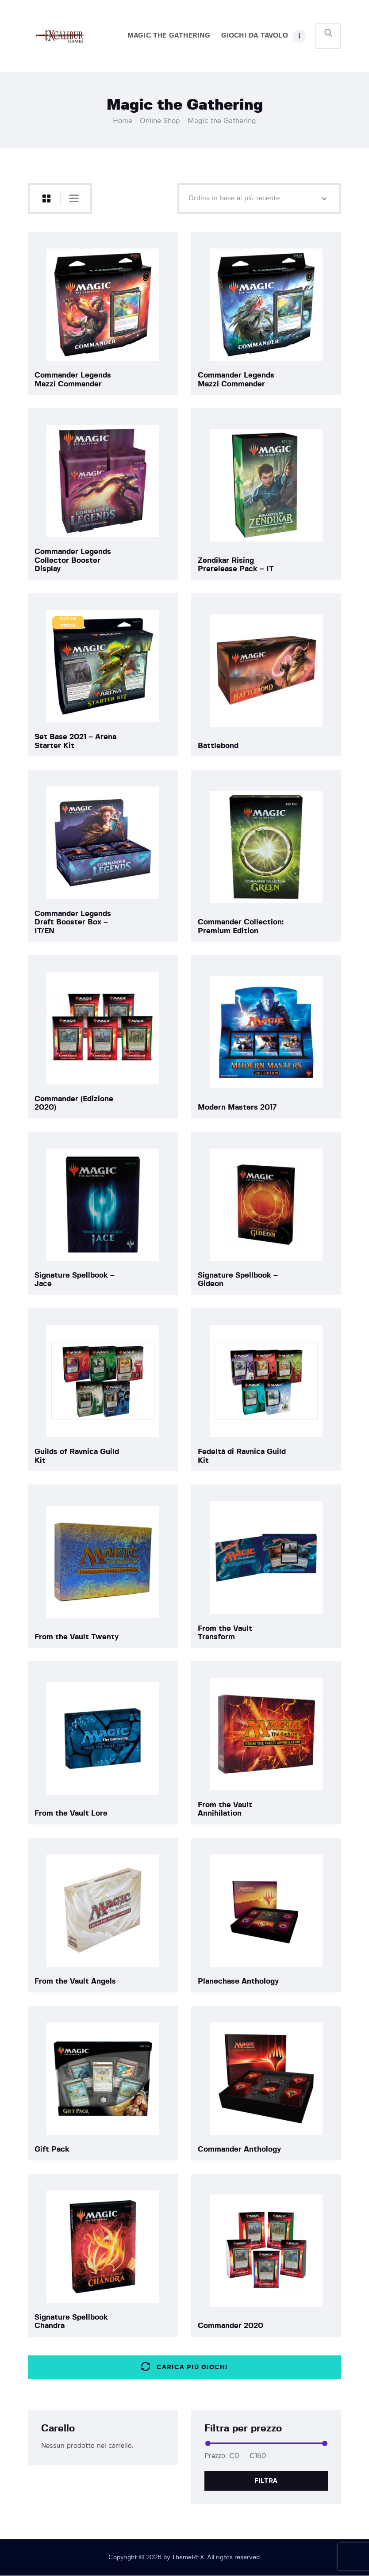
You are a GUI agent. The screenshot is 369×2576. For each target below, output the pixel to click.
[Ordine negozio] (259, 198)
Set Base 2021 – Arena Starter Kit (75, 741)
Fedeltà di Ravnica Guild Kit (242, 1456)
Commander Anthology (239, 2149)
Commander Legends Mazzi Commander (73, 379)
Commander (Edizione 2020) (74, 1103)
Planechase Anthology (238, 1981)
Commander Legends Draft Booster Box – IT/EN (73, 922)
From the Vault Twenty (77, 1637)
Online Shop (160, 120)
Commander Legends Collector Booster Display (73, 560)
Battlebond (218, 745)
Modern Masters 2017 (237, 1107)
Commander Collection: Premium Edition (241, 926)
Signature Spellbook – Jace (75, 1279)
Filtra (266, 2481)
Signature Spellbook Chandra (71, 2321)
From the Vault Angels (75, 1981)
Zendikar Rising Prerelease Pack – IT (236, 565)
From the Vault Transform (225, 1633)
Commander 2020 (230, 2325)
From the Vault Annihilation (225, 1809)
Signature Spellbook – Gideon (238, 1279)
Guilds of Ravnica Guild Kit (77, 1456)
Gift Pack (52, 2149)
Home (122, 120)
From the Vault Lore (71, 1813)
